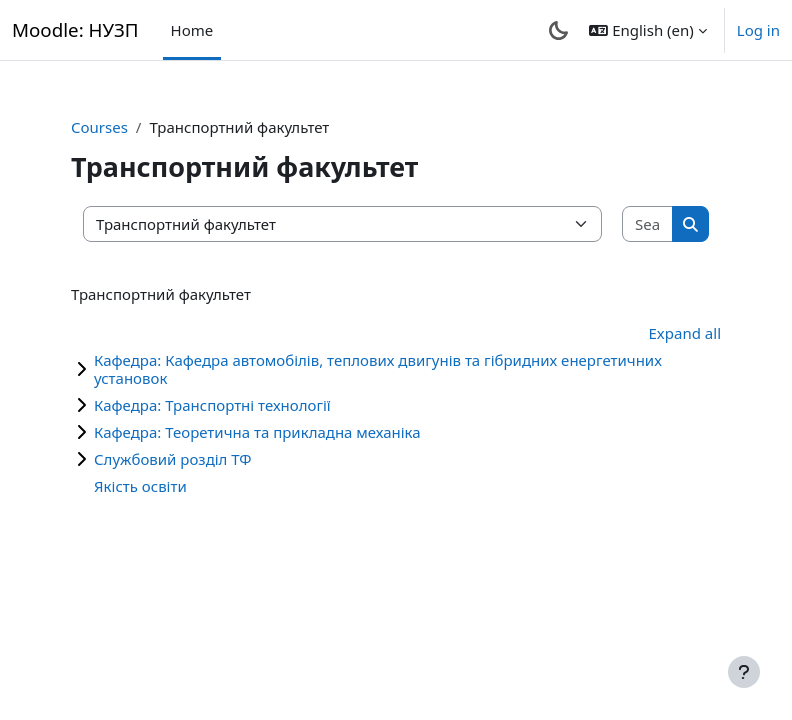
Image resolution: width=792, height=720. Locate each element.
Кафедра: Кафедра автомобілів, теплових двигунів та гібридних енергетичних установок (378, 369)
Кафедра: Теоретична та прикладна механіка (257, 432)
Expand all (685, 333)
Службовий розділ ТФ (172, 459)
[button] (647, 30)
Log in (758, 30)
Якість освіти (140, 486)
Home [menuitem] (192, 30)
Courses (99, 127)
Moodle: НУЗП (75, 29)
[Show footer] (744, 672)
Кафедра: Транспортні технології (212, 405)
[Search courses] (648, 224)
